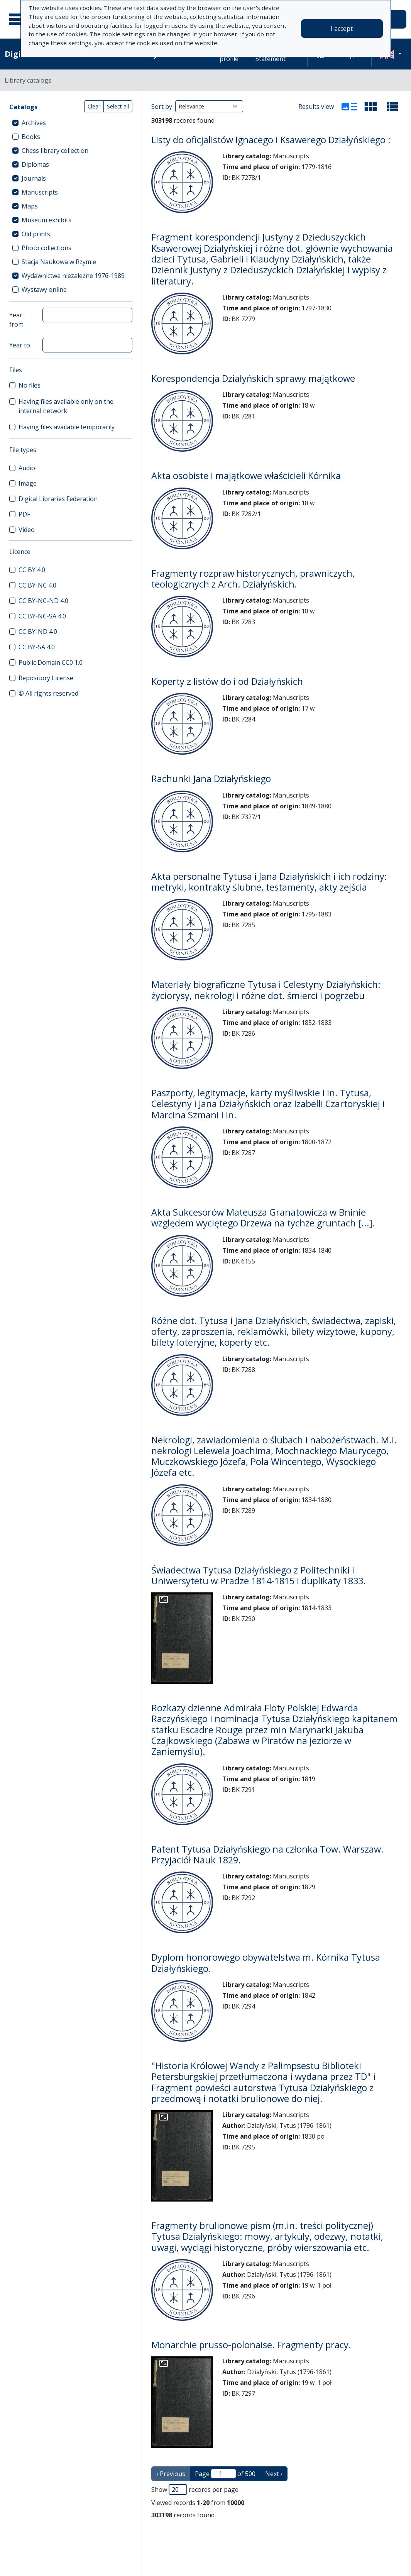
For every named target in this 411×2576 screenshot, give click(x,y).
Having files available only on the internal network (66, 406)
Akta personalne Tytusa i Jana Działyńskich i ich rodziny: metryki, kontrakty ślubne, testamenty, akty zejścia (269, 881)
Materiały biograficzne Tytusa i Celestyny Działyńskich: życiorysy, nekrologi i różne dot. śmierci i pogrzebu (266, 989)
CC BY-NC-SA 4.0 (42, 616)
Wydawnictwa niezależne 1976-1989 (73, 275)
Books (31, 136)
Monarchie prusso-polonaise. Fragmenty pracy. (251, 2345)
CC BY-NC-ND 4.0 (43, 600)
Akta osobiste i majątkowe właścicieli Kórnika (246, 475)
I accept (342, 28)
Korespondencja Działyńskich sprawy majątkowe (253, 378)
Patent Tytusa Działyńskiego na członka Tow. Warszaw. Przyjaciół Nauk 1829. (267, 1854)
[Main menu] (19, 19)
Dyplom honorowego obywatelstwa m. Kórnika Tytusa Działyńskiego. (265, 1962)
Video (27, 529)
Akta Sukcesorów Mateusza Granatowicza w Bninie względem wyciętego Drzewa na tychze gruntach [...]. (263, 1217)
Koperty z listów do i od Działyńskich (227, 681)
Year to (19, 345)
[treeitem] (70, 122)
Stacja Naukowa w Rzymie (59, 261)
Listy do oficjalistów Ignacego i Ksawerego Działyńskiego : (271, 140)
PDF (24, 514)
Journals (34, 178)
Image (28, 483)
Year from (16, 320)
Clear (94, 106)
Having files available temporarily (67, 427)
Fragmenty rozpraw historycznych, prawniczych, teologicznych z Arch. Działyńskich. (253, 578)
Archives (34, 123)
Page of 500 (225, 2473)
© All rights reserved (48, 693)
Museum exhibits (46, 220)
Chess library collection (55, 150)
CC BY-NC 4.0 (37, 585)
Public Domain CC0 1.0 (51, 662)
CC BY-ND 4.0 (38, 631)
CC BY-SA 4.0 (37, 647)
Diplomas (35, 164)
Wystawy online (44, 289)
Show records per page (194, 2489)
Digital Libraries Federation (58, 499)
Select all (118, 106)
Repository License (46, 678)
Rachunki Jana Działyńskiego (211, 778)
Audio (27, 468)
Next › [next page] (273, 2473)
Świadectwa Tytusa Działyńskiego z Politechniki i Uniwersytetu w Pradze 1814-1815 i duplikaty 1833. (258, 1575)
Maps (30, 206)
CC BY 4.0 (32, 570)
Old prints (36, 234)
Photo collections (46, 248)
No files (30, 385)
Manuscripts (40, 192)
